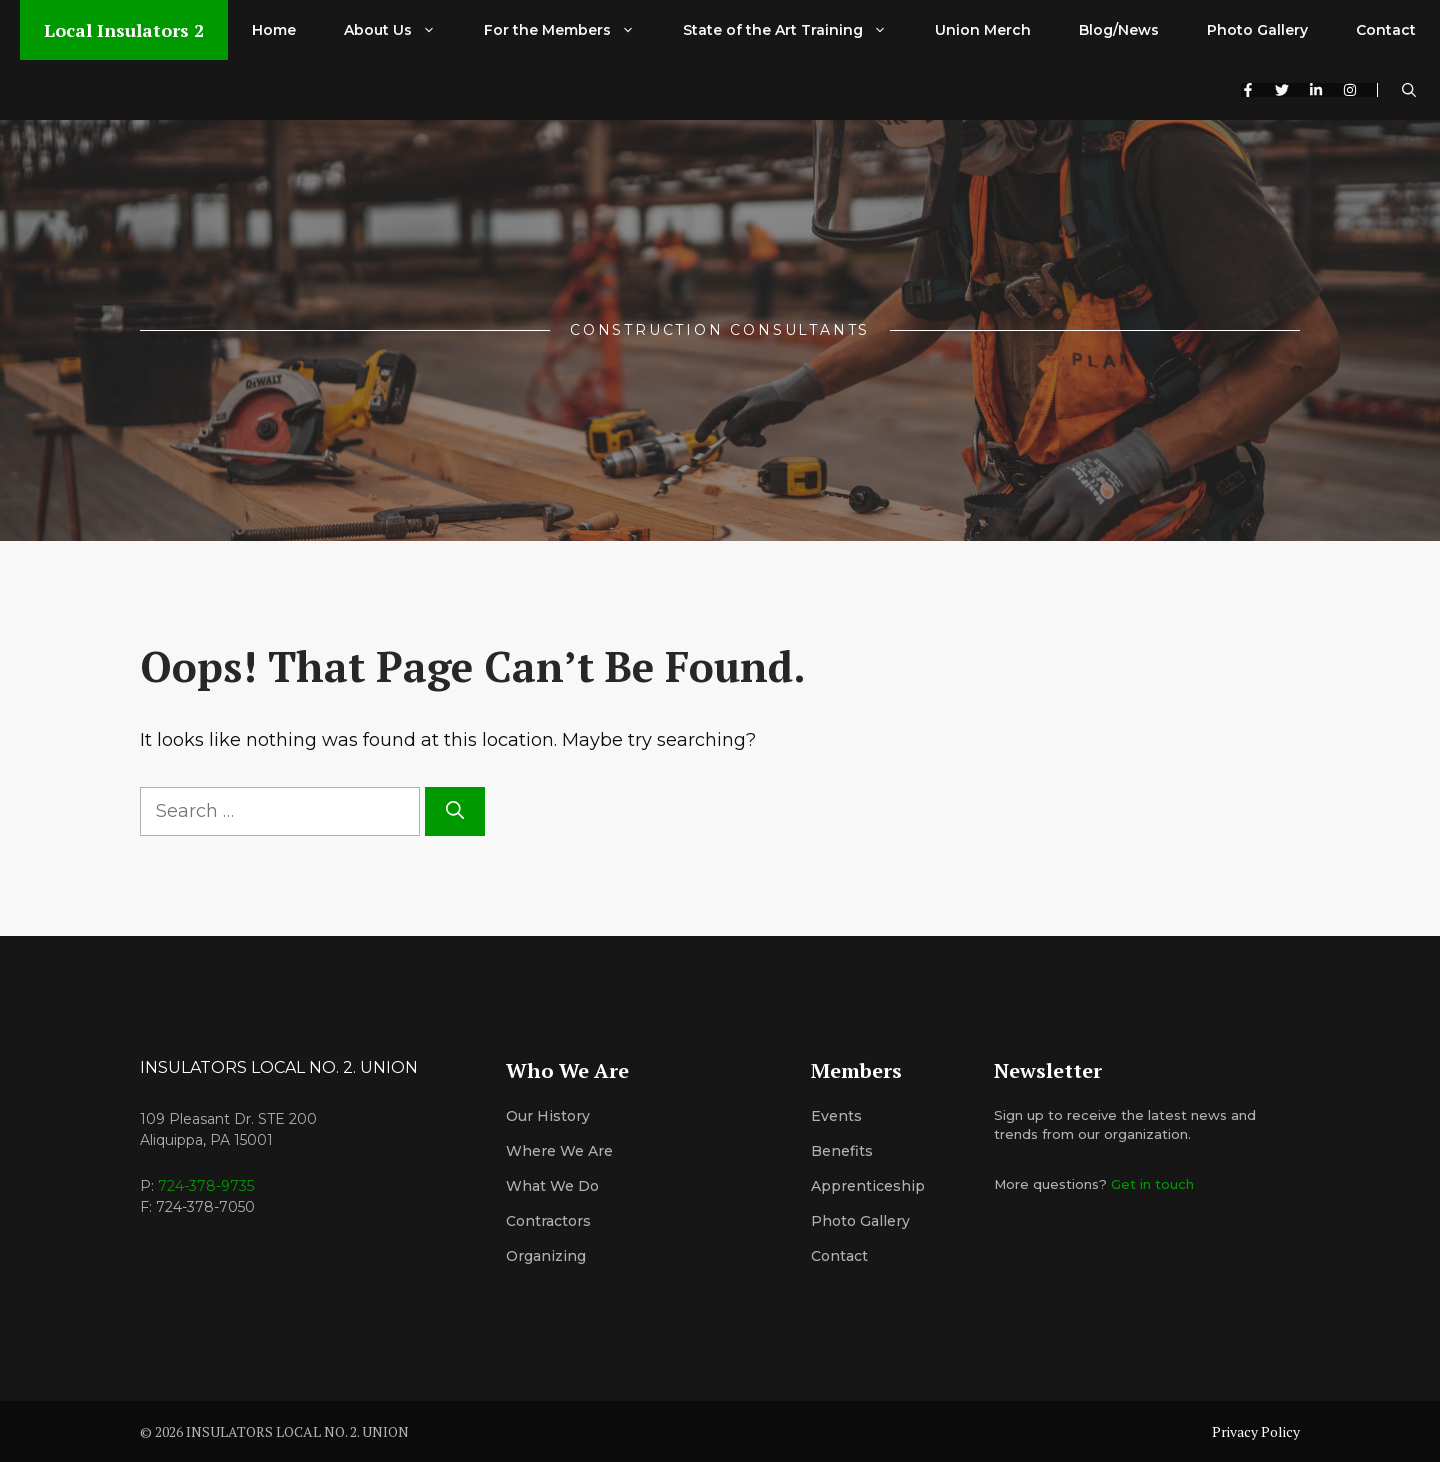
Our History (548, 1116)
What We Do (552, 1186)
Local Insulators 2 (124, 30)
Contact (1386, 30)
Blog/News (1119, 30)
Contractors (548, 1221)
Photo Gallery (1257, 30)
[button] (1409, 90)
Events (836, 1116)
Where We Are (559, 1151)
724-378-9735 (206, 1186)
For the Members (571, 30)
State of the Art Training (797, 30)
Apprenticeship (868, 1186)
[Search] (455, 811)
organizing (546, 1256)
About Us (402, 30)
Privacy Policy (1256, 1431)
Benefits (842, 1151)
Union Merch (983, 30)
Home (274, 30)
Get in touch (1152, 1184)
